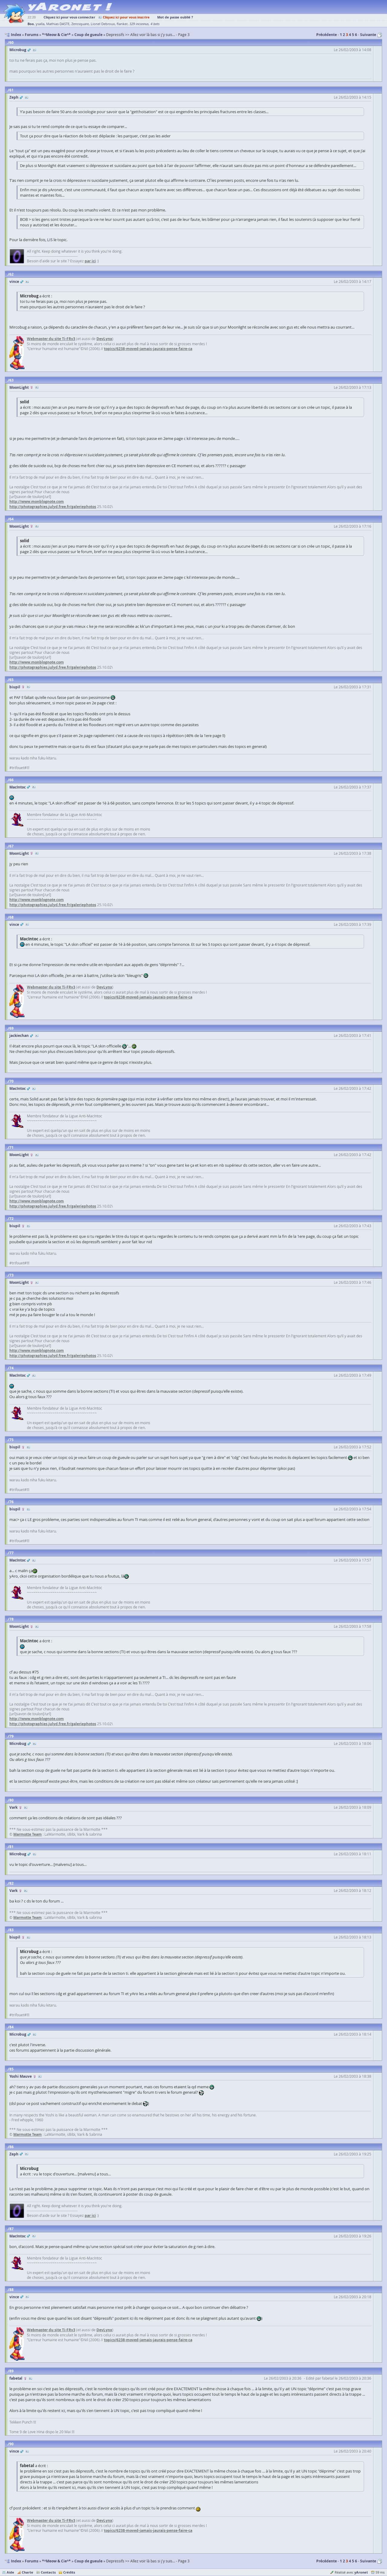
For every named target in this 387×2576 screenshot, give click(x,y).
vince (14, 281)
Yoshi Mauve (20, 2076)
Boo (31, 23)
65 (11, 679)
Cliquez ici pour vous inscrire (126, 17)
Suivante (368, 34)
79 (11, 1736)
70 (11, 1081)
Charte (27, 2572)
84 (11, 2027)
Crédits (69, 2572)
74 (11, 1368)
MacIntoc (17, 787)
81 (11, 1846)
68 (11, 917)
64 (11, 519)
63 (11, 380)
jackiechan (19, 1035)
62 (11, 274)
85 (11, 2069)
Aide (10, 2572)
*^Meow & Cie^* (56, 2561)
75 (11, 1439)
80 (11, 1800)
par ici (90, 261)
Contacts (48, 2572)
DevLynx (104, 338)
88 (11, 2289)
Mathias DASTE (58, 24)
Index (16, 2561)
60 (11, 42)
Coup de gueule (88, 2561)
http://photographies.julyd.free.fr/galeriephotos (52, 506)
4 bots (155, 24)
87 (11, 2228)
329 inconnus (139, 24)
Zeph (13, 97)
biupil (14, 687)
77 (11, 1552)
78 (11, 1619)
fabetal (15, 2378)
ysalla (40, 24)
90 (11, 2444)
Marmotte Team (27, 1834)
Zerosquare (80, 24)
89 (11, 2371)
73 (11, 1275)
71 (11, 1147)
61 (11, 90)
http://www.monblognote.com (36, 501)
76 (11, 1501)
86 (11, 2146)
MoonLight (19, 387)
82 (11, 1883)
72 (11, 1218)
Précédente (326, 34)
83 (11, 1929)
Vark (13, 1807)
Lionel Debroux (103, 24)
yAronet (361, 2572)
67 (11, 846)
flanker (122, 24)
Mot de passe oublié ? (175, 17)
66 (11, 779)
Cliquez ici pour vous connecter (69, 17)
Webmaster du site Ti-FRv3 (51, 338)
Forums (31, 2561)
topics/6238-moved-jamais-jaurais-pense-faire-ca (148, 348)
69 (11, 1028)
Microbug (17, 49)
